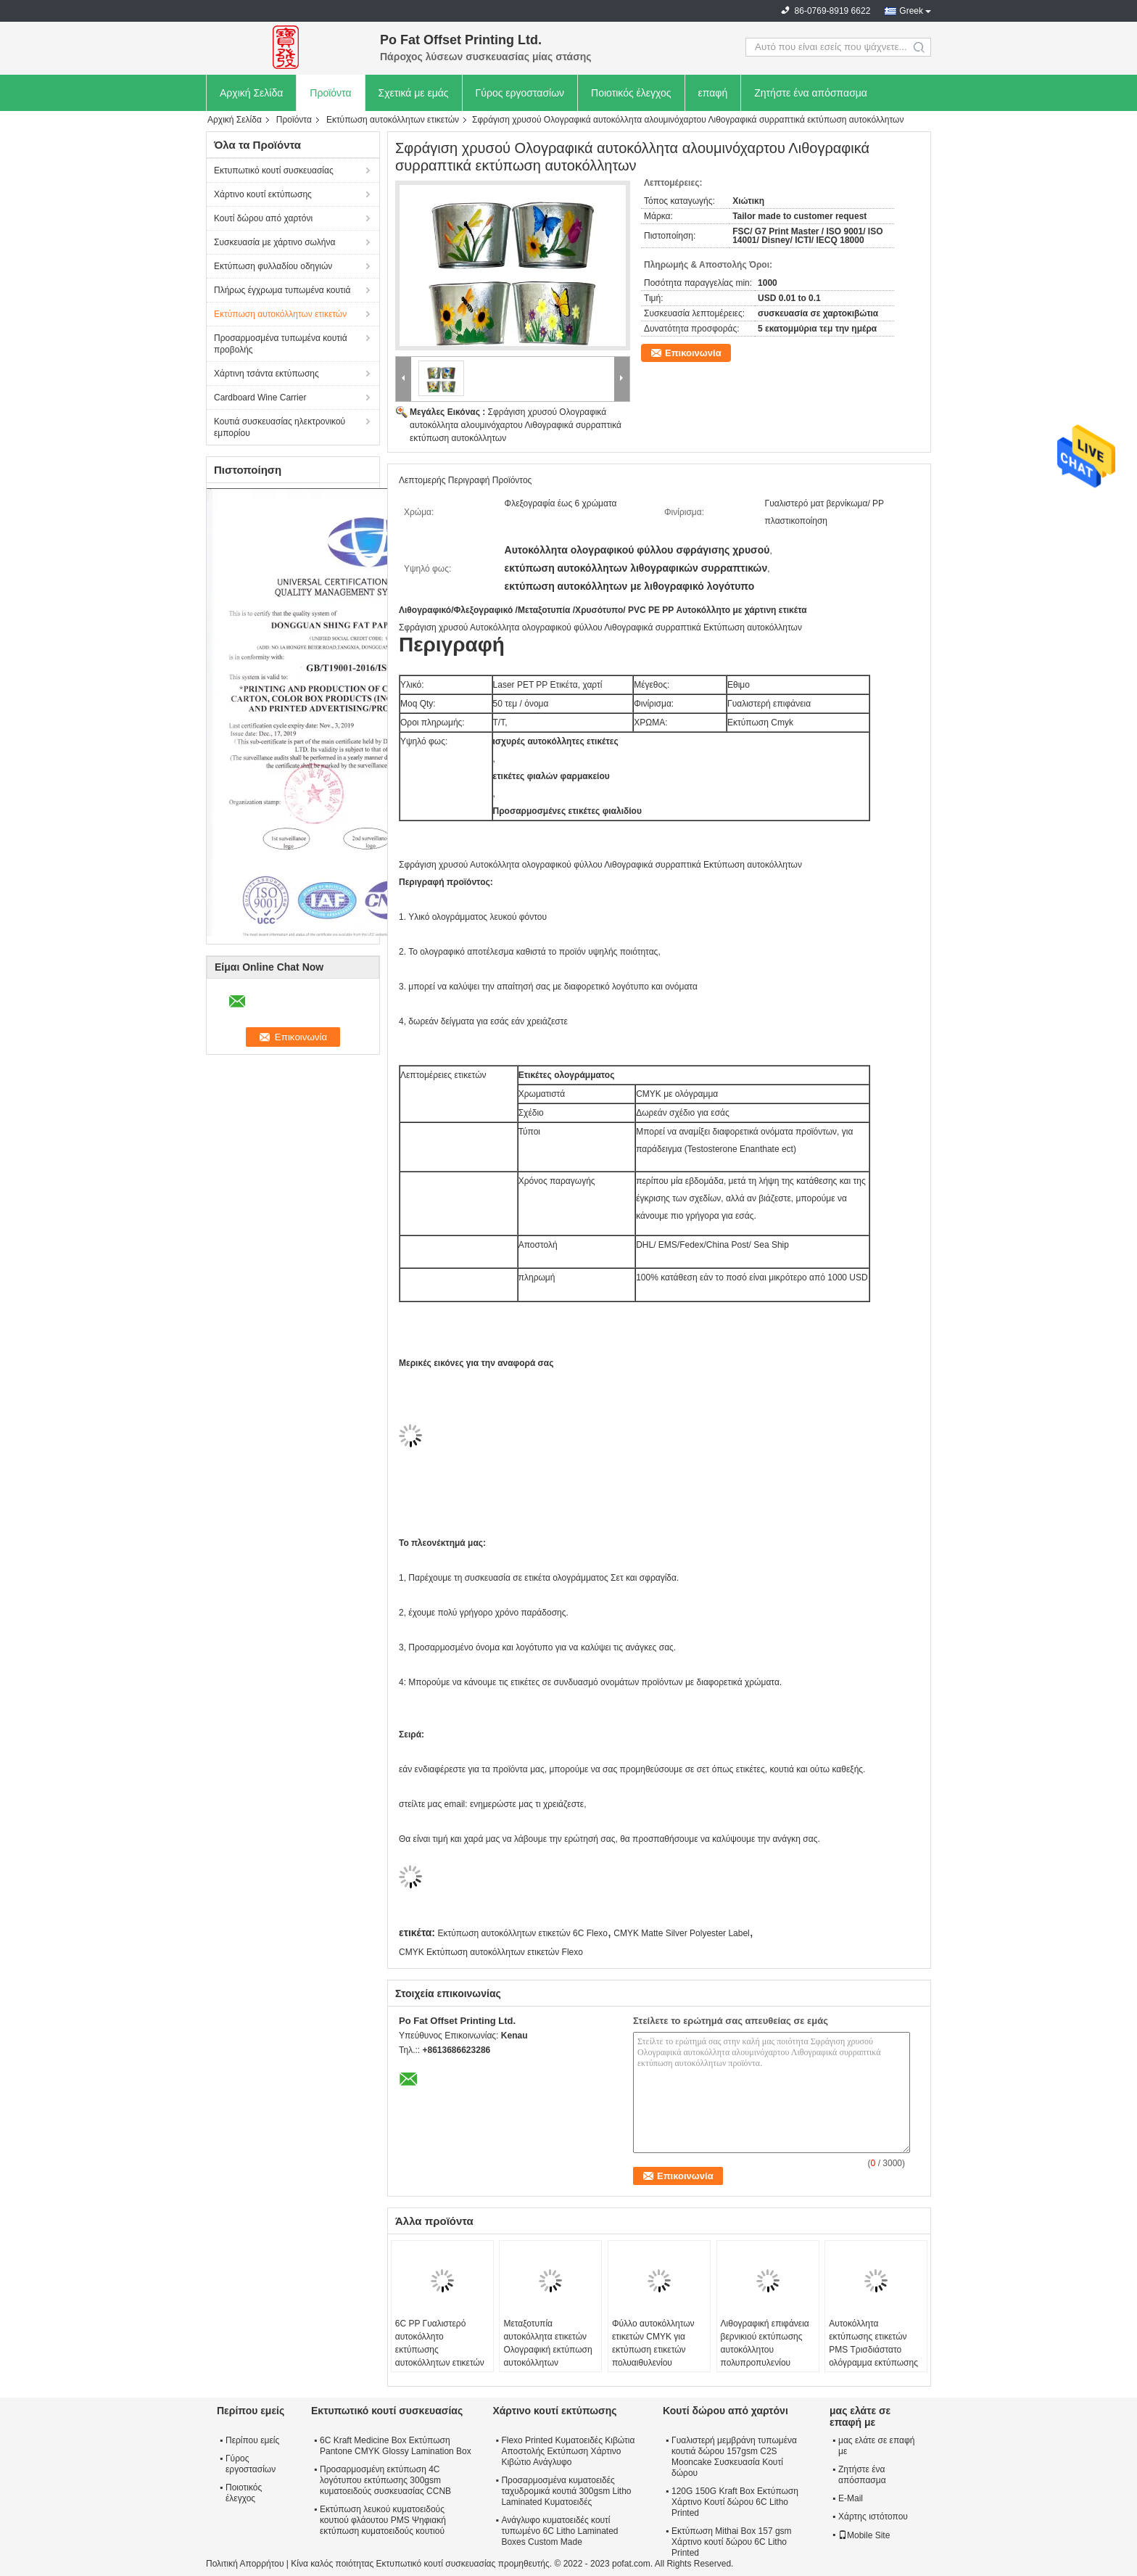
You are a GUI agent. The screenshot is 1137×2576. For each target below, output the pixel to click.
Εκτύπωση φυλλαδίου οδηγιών (273, 266)
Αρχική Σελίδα (251, 93)
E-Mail (850, 2498)
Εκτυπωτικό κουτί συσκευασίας (274, 170)
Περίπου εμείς (252, 2440)
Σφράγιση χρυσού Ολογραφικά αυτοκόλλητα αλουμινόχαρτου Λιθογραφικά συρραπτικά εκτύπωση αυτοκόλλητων (515, 425)
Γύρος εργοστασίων (520, 93)
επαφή (713, 93)
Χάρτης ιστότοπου (873, 2516)
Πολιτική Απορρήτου (245, 2564)
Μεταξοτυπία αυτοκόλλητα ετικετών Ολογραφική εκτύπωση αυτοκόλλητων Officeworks (547, 2349)
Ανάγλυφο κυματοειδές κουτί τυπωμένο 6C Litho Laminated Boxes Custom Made (559, 2531)
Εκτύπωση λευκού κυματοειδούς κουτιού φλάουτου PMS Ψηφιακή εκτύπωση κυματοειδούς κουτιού (383, 2520)
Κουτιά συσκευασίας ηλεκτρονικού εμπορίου (279, 427)
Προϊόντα (330, 93)
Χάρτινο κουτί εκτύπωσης (263, 194)
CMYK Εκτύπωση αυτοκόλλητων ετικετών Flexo (491, 1952)
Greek (911, 11)
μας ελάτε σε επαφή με (876, 2445)
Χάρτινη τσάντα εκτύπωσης (266, 374)
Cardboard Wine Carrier (260, 397)
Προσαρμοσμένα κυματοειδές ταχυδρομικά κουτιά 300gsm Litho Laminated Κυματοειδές (566, 2491)
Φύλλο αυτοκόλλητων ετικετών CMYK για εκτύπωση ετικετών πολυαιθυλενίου (653, 2343)
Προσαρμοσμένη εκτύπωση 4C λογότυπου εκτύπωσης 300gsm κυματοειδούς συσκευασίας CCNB (385, 2480)
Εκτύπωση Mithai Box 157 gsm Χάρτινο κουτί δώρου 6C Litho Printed (731, 2542)
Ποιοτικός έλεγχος (631, 93)
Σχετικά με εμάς (414, 93)
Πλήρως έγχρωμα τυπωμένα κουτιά (282, 290)
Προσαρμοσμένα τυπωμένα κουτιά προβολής (280, 344)
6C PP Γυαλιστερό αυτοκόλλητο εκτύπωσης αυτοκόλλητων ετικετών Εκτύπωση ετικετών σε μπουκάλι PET (439, 2356)
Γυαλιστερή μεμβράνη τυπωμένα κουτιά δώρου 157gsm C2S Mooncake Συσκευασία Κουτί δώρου (734, 2456)
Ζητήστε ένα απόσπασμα (810, 93)
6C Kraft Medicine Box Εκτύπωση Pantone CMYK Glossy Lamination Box (395, 2445)
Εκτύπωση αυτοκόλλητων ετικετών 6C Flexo (522, 1933)
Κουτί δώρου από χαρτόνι (263, 218)
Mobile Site (864, 2535)
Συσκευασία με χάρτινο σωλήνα (274, 242)
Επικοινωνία (693, 352)
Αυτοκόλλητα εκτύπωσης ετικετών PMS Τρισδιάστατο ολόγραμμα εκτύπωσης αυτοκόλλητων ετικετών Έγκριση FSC (873, 2356)
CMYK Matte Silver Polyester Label (681, 1933)
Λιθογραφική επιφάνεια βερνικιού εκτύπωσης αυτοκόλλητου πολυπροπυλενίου (765, 2343)
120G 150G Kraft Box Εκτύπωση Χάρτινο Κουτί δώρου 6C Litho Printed (734, 2502)
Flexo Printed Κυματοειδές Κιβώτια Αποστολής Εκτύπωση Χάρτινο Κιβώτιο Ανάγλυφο (567, 2451)
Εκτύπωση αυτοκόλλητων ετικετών (392, 120)
